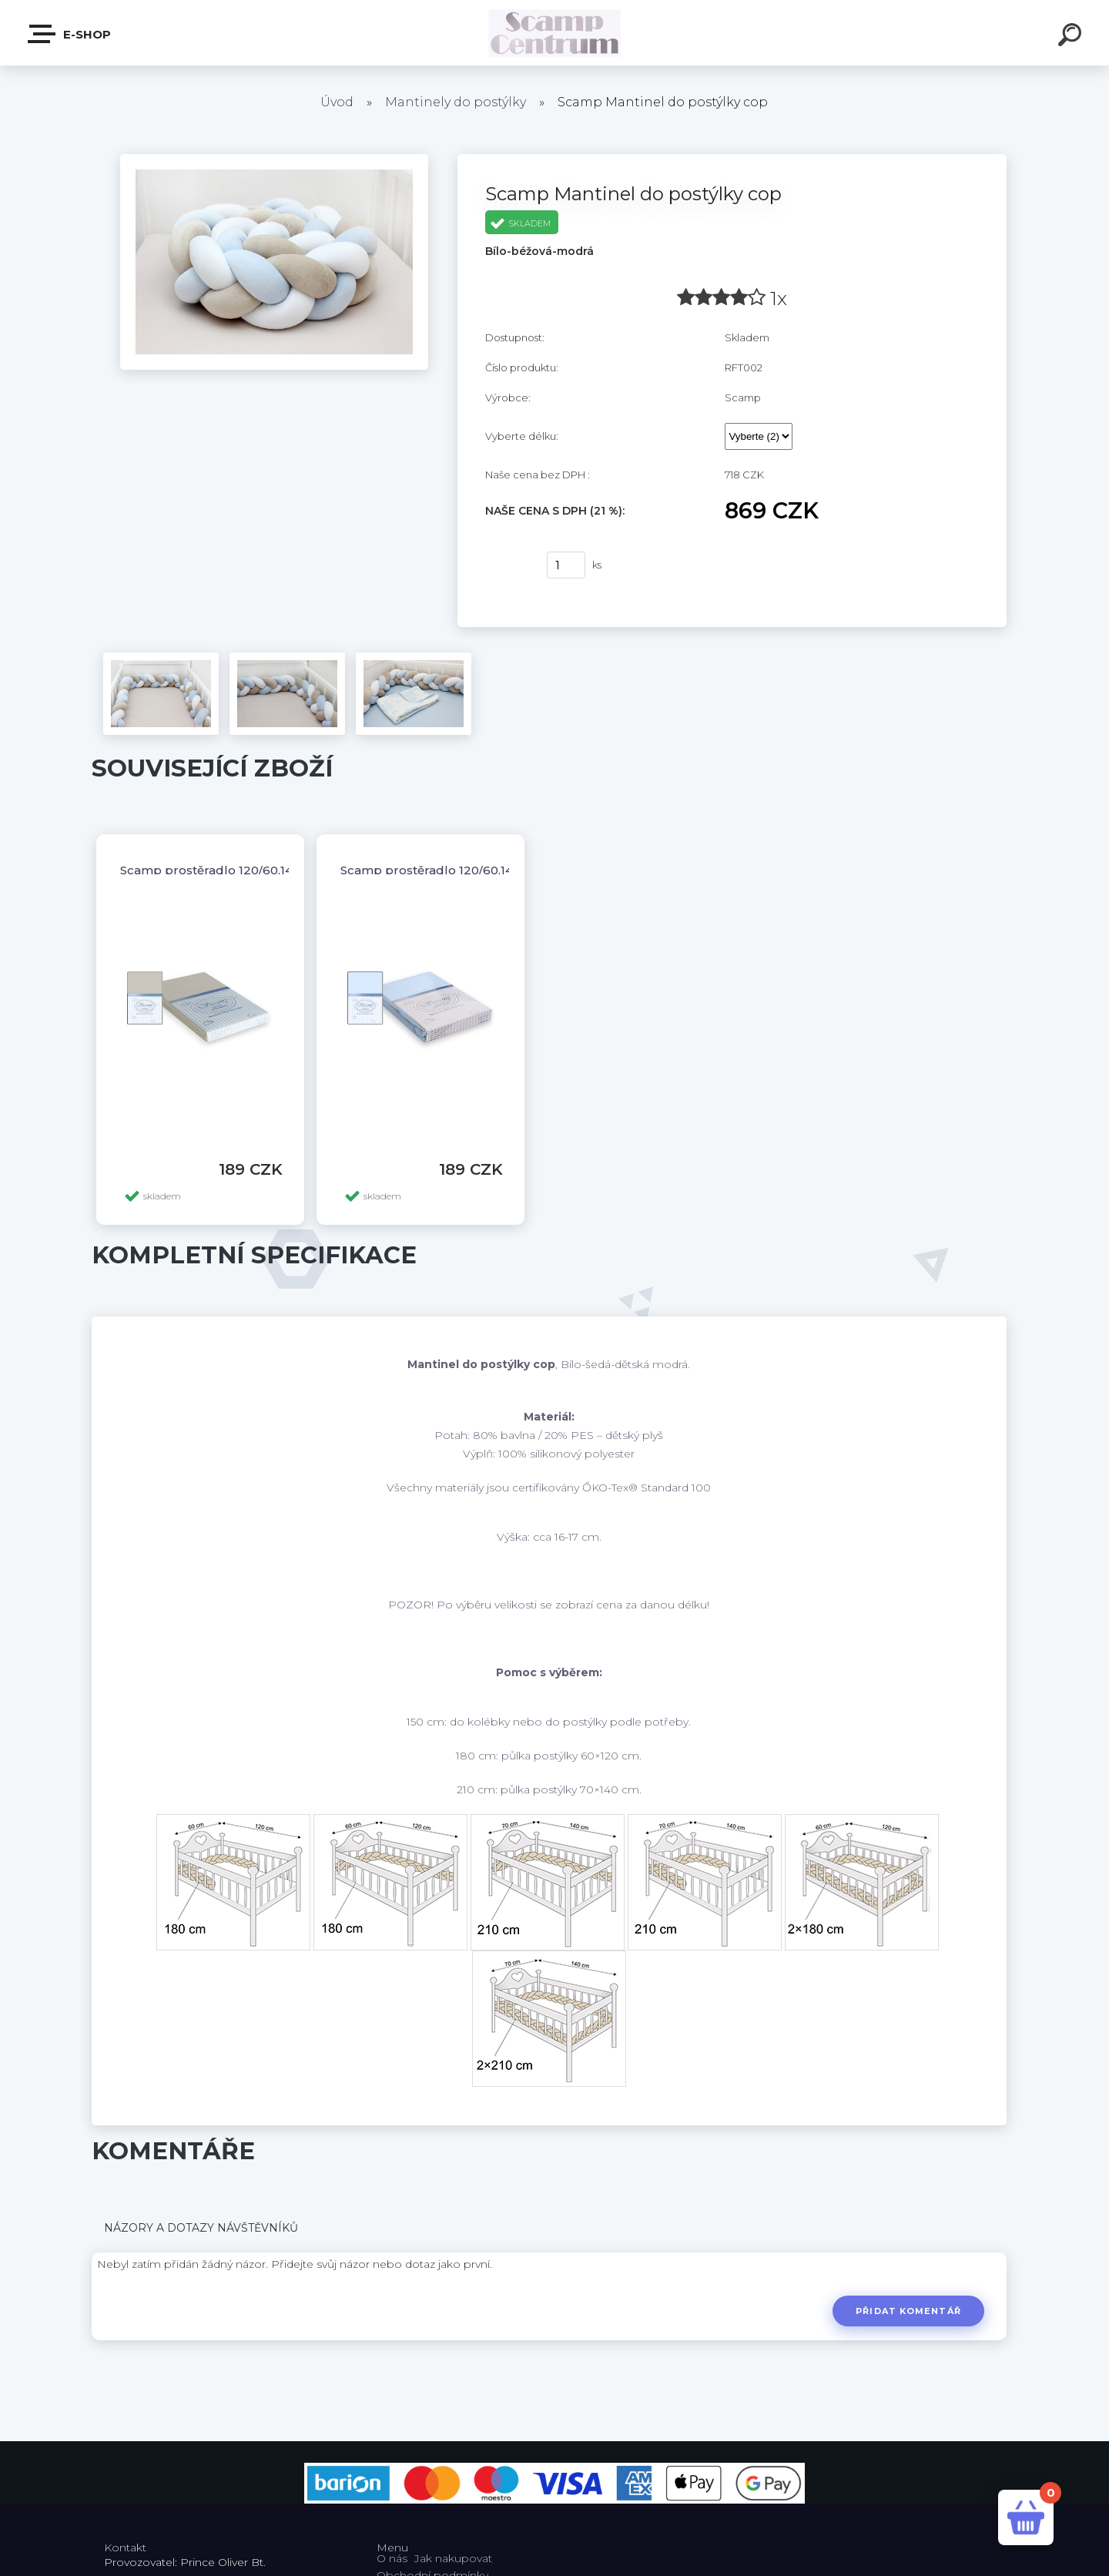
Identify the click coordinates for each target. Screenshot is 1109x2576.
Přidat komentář (908, 2311)
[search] (1072, 37)
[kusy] (566, 565)
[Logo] (555, 32)
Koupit (506, 565)
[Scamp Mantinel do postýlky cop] (274, 159)
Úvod (336, 102)
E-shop (70, 34)
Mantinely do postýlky (455, 102)
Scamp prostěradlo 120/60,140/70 (219, 870)
